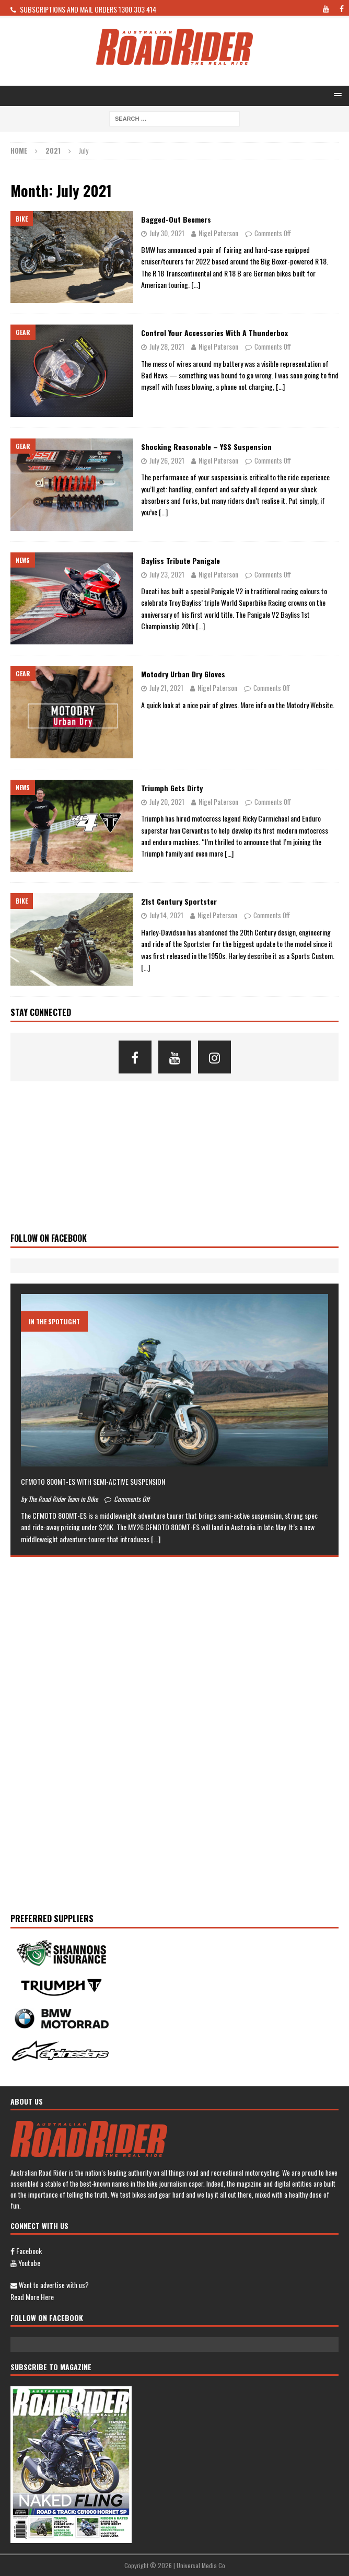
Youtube (25, 2262)
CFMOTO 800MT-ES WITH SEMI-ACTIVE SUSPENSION (93, 1481)
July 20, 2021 (166, 801)
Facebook (26, 2250)
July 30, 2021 (166, 232)
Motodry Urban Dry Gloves (183, 673)
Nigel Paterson (218, 232)
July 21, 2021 (166, 687)
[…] (195, 284)
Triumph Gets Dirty (172, 787)
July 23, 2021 (166, 574)
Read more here (32, 2296)
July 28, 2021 (166, 346)
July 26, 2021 (166, 460)
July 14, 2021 (166, 914)
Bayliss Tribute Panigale (180, 560)
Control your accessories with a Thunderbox (214, 332)
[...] (155, 1538)
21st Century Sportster (179, 901)
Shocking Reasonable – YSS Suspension (206, 446)
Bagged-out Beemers (176, 219)
